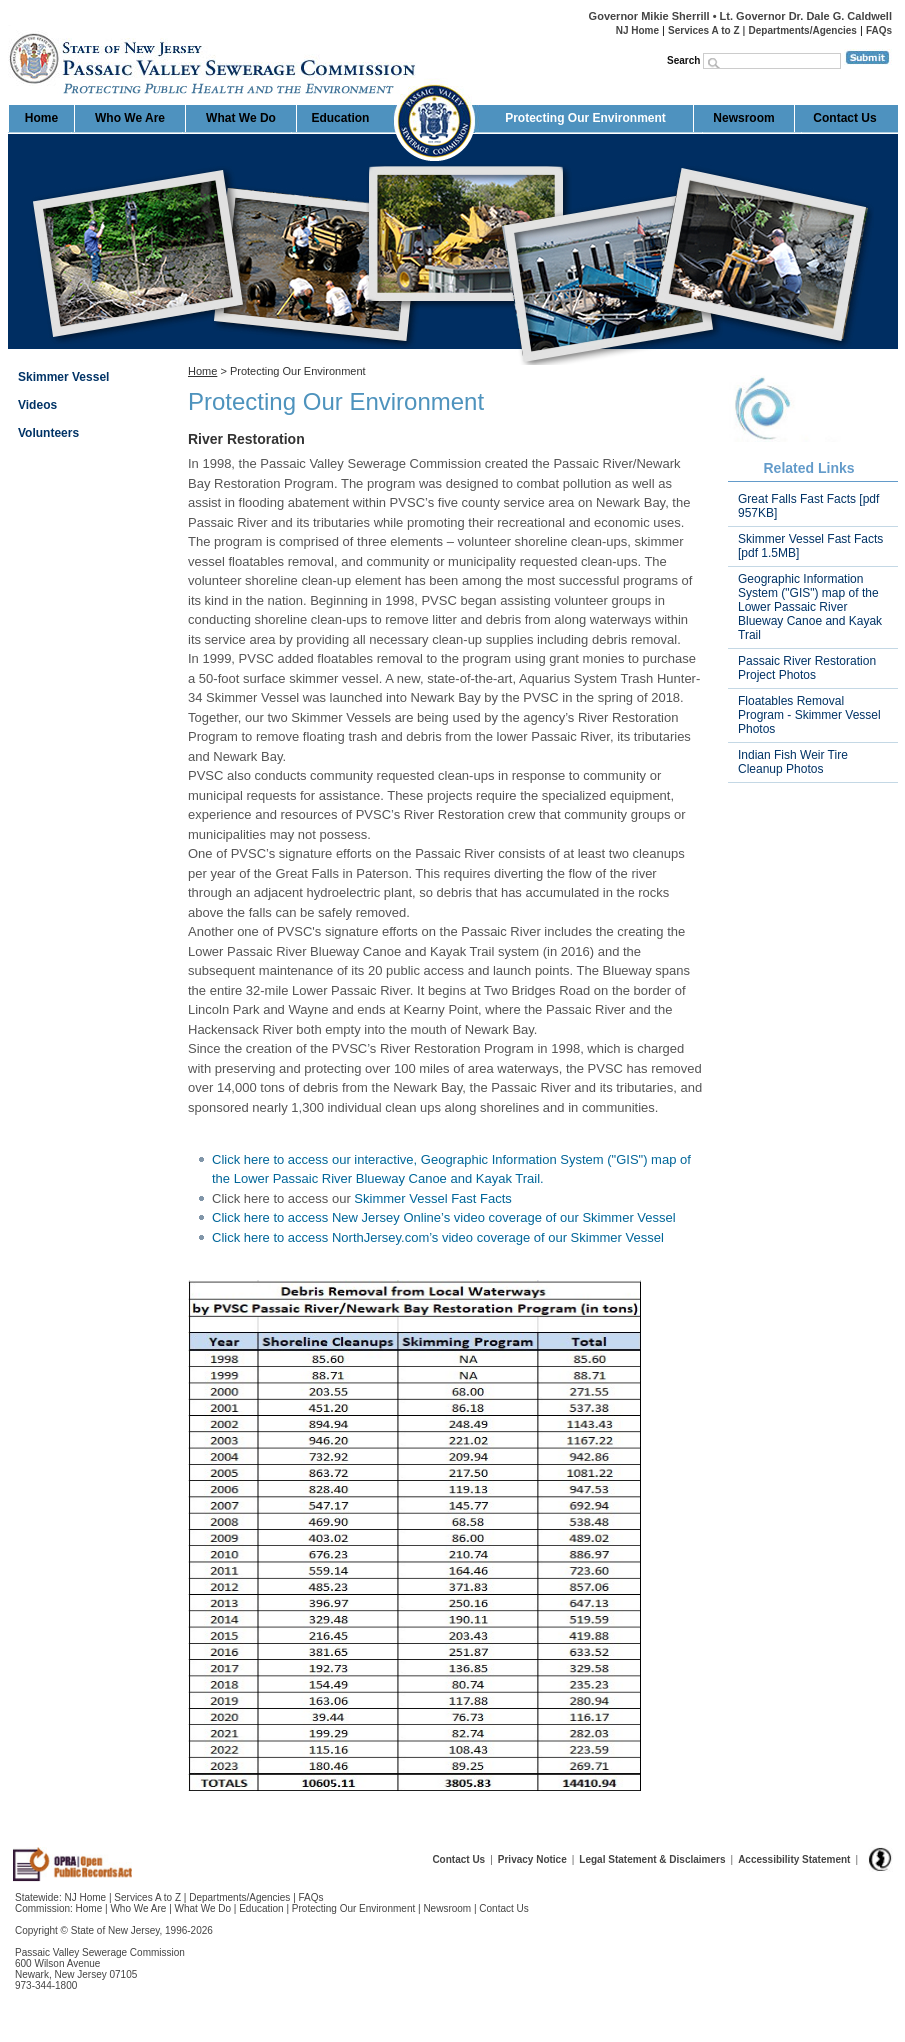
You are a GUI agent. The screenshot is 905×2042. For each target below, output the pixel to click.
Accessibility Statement (794, 1859)
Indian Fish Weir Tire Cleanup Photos (793, 762)
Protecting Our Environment (585, 118)
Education (340, 118)
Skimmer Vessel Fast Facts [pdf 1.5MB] (810, 546)
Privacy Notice (532, 1859)
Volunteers (48, 433)
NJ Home (637, 30)
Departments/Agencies (803, 30)
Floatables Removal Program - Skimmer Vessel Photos (809, 715)
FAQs (879, 30)
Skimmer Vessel (63, 377)
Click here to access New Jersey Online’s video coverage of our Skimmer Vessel (444, 1217)
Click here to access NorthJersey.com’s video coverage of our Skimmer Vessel (438, 1237)
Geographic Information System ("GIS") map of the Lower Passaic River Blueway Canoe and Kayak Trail (810, 607)
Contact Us (844, 118)
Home (9, 25)
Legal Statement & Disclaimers (652, 1859)
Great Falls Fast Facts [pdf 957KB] (808, 506)
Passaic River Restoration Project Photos (807, 668)
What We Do (241, 118)
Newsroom (743, 118)
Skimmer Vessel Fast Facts (432, 1198)
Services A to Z (704, 30)
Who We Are (130, 118)
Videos (37, 405)
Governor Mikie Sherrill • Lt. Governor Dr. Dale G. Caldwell (740, 16)
